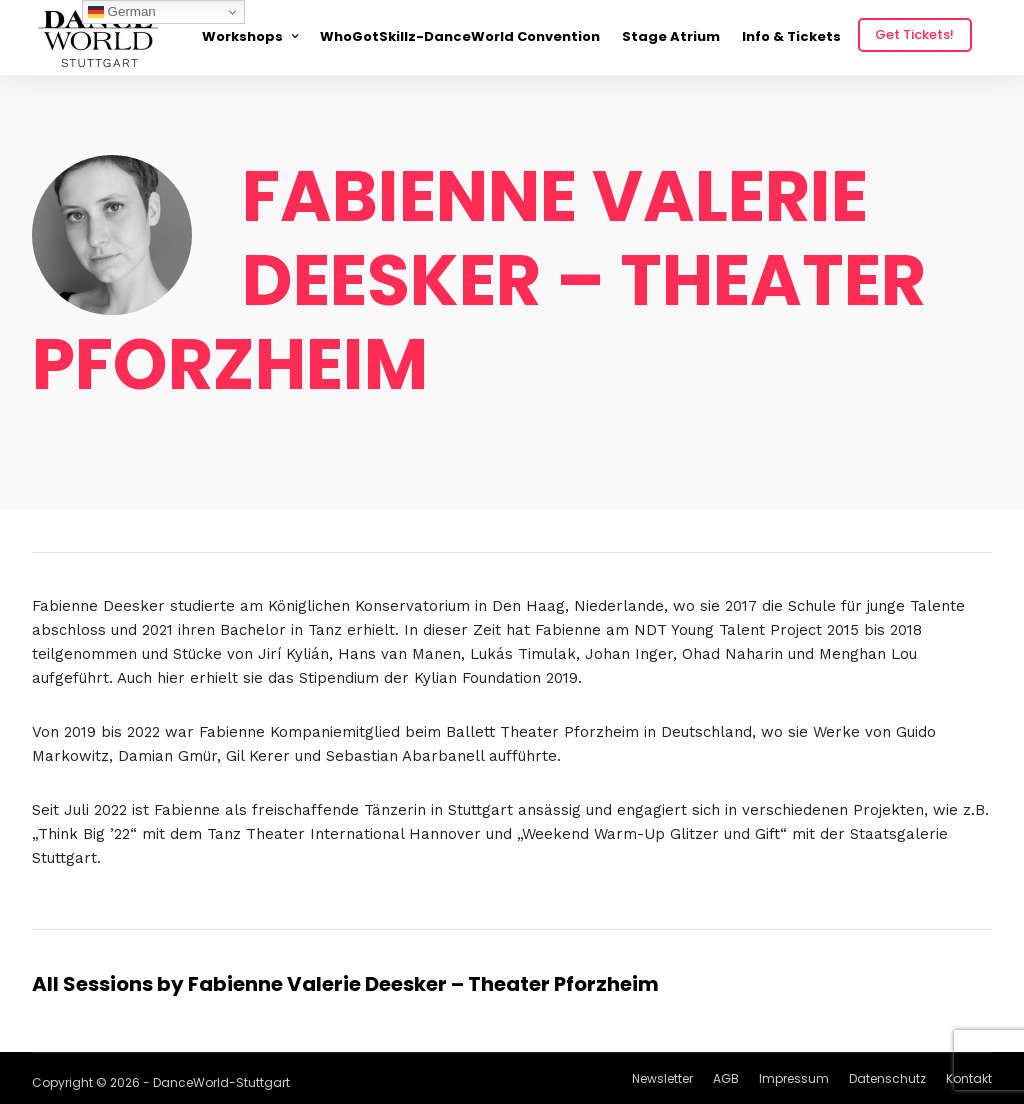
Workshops (242, 36)
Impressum (794, 1078)
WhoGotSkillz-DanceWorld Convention (460, 36)
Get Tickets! (914, 34)
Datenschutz (887, 1078)
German (122, 12)
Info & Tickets (791, 36)
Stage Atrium (671, 36)
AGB (726, 1078)
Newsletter (662, 1078)
